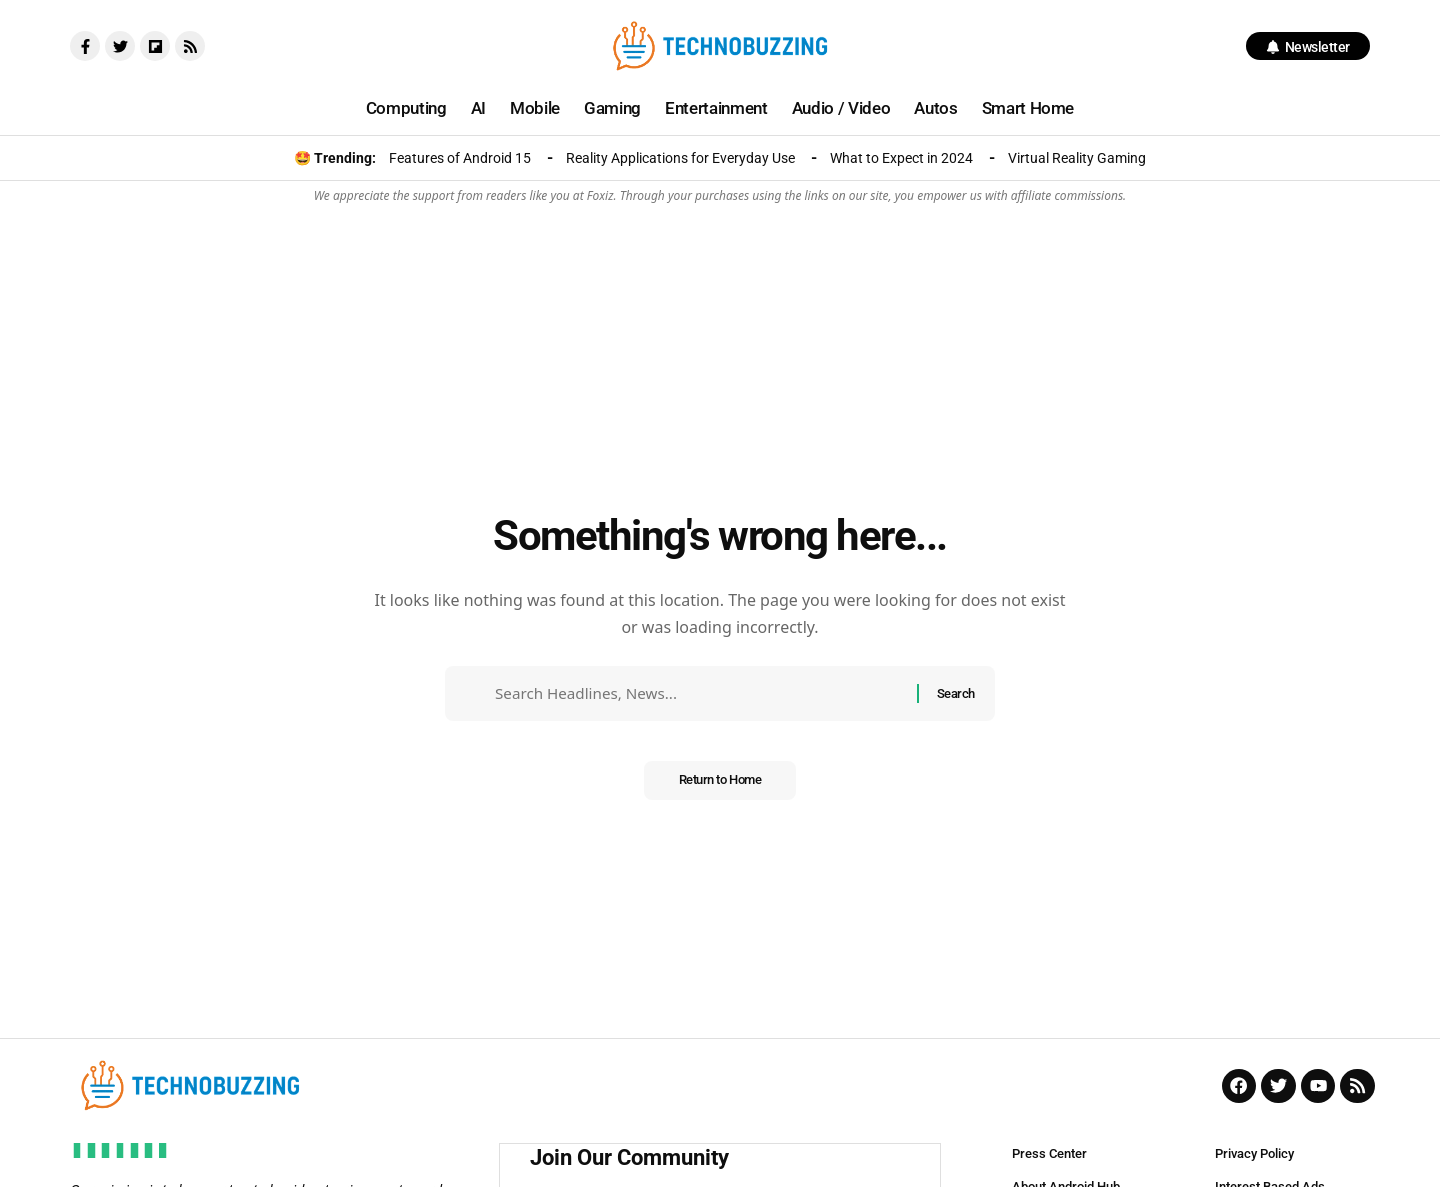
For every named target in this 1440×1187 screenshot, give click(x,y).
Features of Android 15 (460, 158)
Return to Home (719, 787)
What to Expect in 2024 (901, 158)
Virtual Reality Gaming (1077, 158)
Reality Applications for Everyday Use (680, 158)
